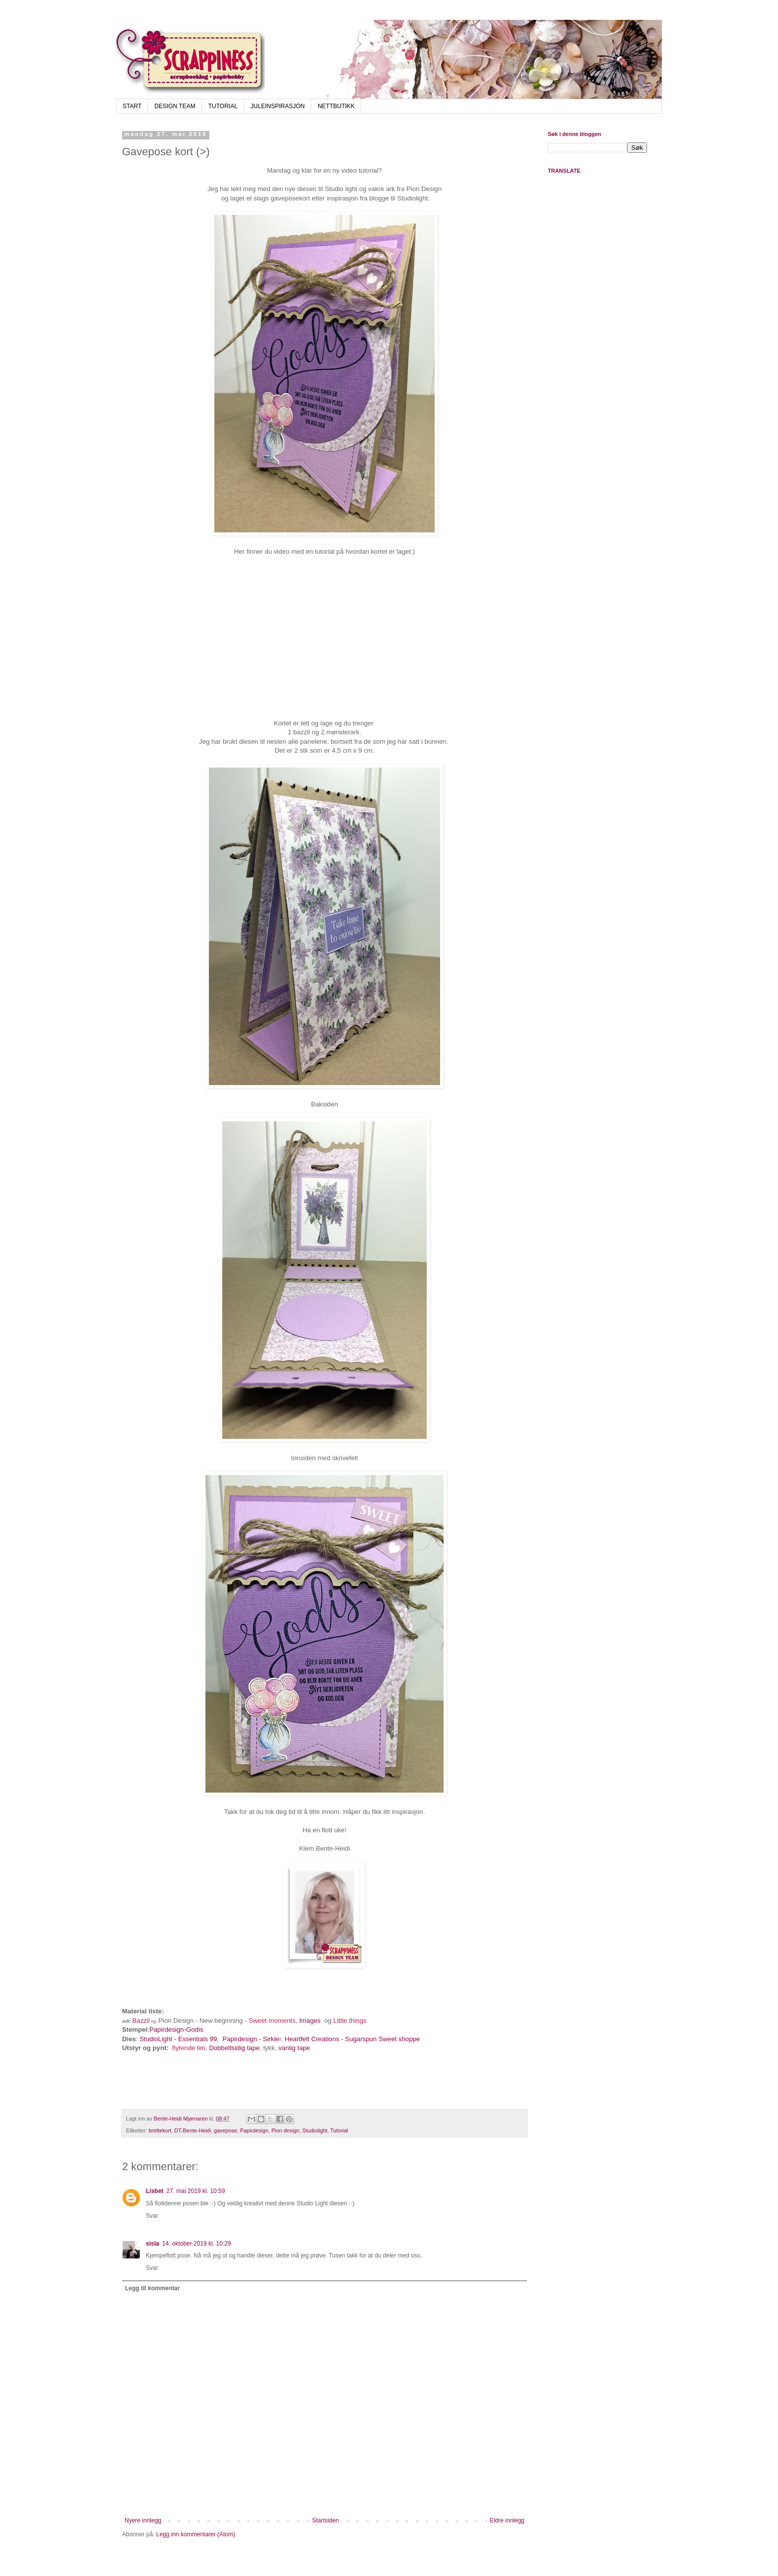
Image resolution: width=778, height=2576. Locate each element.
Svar (152, 2215)
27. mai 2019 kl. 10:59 (195, 2191)
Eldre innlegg (507, 2520)
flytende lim (188, 2048)
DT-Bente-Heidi (192, 2130)
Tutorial (339, 2130)
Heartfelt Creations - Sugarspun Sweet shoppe (352, 2039)
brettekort (160, 2130)
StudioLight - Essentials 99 (178, 2039)
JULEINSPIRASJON (278, 106)
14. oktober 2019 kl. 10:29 (196, 2243)
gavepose (225, 2130)
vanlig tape (294, 2048)
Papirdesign (254, 2130)
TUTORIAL (223, 106)
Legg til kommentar (152, 2288)
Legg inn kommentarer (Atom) (195, 2534)
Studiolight (314, 2130)
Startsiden (325, 2520)
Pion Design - (178, 2020)
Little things (350, 2020)
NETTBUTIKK (336, 106)
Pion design (285, 2130)
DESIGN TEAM (174, 106)
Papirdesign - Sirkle (250, 2039)
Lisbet (154, 2191)
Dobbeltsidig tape (234, 2048)
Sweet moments (272, 2020)
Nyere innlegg (143, 2520)
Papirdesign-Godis (176, 2029)
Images (310, 2020)
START (132, 106)
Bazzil (141, 2020)
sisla (152, 2243)
